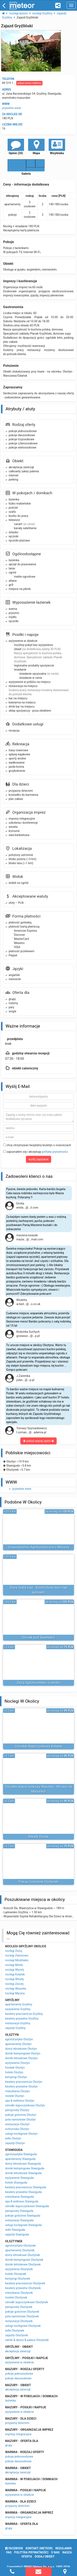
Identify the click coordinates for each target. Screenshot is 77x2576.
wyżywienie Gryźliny (17, 2009)
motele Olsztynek (16, 2297)
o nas (55, 2552)
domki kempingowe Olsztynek (24, 2259)
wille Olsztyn (13, 2138)
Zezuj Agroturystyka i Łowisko (38, 1683)
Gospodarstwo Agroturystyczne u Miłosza (38, 1547)
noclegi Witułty (14, 1979)
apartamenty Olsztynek (19, 2250)
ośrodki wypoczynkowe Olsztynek (26, 2302)
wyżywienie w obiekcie (19, 2362)
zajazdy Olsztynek (16, 2335)
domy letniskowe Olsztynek (22, 2255)
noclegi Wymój (14, 1969)
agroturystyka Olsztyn (19, 2039)
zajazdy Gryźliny (15, 2028)
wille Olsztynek (14, 2330)
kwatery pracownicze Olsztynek (25, 2283)
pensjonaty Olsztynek (18, 2307)
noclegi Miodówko (17, 1960)
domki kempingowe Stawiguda (24, 2168)
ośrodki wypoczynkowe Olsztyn (25, 2105)
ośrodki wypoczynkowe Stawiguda (27, 2206)
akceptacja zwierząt (17, 2351)
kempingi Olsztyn (16, 2077)
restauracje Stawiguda (19, 2220)
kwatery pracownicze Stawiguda (25, 2187)
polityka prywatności (31, 2552)
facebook (14, 2548)
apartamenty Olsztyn (18, 2044)
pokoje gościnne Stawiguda (22, 2215)
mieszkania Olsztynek (19, 2292)
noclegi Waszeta (15, 1988)
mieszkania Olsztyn (17, 2091)
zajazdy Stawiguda (17, 2234)
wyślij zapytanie (39, 1159)
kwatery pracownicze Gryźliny (24, 2013)
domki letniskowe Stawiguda (23, 2173)
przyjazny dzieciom (17, 2423)
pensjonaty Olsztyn (17, 2110)
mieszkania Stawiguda (19, 2196)
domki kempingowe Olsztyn (22, 2053)
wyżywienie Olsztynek (19, 2269)
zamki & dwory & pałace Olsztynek (27, 2340)
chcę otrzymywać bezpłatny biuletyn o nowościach (37, 1145)
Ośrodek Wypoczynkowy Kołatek (38, 1746)
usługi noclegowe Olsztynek (23, 2325)
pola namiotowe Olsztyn (20, 2119)
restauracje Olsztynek (19, 2321)
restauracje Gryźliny (17, 2023)
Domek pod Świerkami (38, 1637)
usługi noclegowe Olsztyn (21, 2133)
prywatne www (11, 108)
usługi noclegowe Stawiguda (23, 2225)
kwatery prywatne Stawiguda (23, 2192)
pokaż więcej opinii (38, 1441)
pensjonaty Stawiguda (19, 2210)
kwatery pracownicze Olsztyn (23, 2081)
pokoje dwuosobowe (18, 2378)
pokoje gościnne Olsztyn (20, 2114)
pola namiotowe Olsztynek (22, 2316)
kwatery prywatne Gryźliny (21, 2018)
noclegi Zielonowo (16, 1955)
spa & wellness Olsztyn (19, 2100)
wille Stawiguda (15, 2229)
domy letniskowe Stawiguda (23, 2163)
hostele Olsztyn (15, 2067)
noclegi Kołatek (15, 1974)
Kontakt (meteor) (39, 2548)
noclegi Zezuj (13, 1950)
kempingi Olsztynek (17, 2278)
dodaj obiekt (45, 2556)
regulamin (63, 2548)
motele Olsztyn (14, 2096)
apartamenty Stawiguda (20, 2159)
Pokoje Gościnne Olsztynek (38, 1882)
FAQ (8, 2552)
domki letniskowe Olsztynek (23, 2264)
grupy (8, 2445)
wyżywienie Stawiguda (19, 2177)
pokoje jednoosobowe (19, 2373)
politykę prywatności (55, 1151)
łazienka (10, 2400)
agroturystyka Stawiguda (21, 2154)
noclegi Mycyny (15, 1993)
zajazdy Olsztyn (15, 2143)
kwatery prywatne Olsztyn (21, 2086)
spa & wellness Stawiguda (21, 2201)
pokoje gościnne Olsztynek (22, 2311)
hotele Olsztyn (14, 2072)
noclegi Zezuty (14, 1983)
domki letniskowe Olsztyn (21, 2058)
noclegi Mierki (14, 1965)
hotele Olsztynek (15, 2274)
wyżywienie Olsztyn (17, 2062)
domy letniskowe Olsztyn (21, 2048)
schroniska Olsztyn (17, 2129)
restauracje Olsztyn (17, 2124)
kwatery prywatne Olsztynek (23, 2288)
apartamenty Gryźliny (18, 2004)
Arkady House (38, 1837)
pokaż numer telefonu (29, 83)
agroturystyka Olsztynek (20, 2245)
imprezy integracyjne (18, 2434)
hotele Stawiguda (16, 2182)
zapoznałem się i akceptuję (35, 1151)
